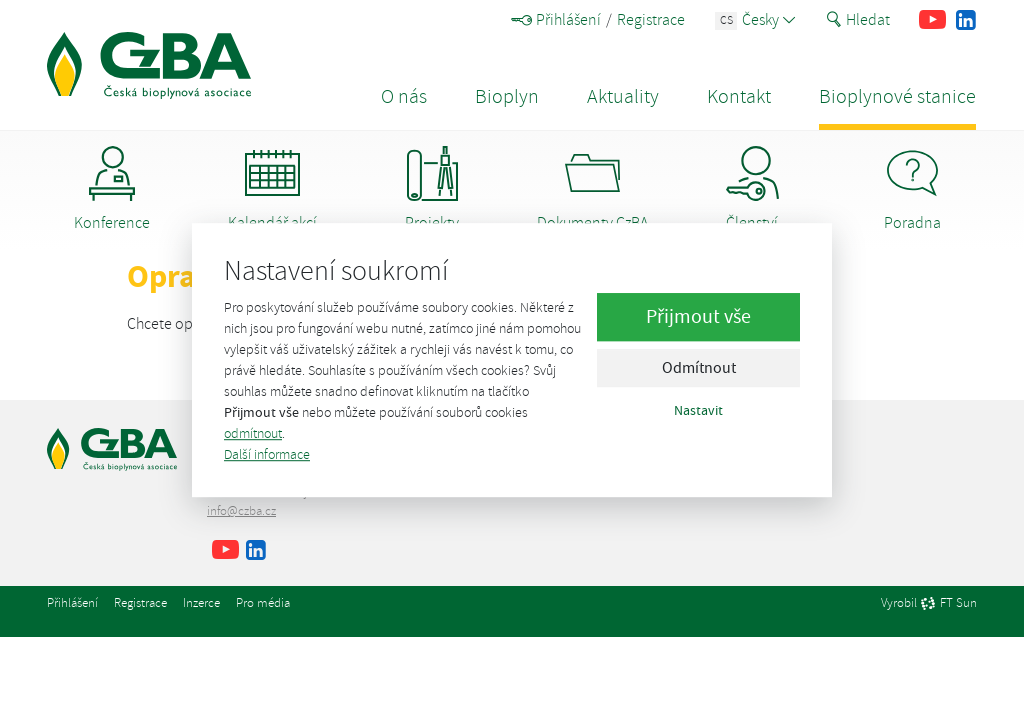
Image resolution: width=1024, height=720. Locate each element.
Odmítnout (699, 369)
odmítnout (253, 433)
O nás (404, 96)
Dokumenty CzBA (592, 189)
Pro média (263, 603)
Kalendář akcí (272, 189)
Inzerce (201, 603)
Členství (752, 189)
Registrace (651, 20)
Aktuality (623, 96)
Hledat (858, 20)
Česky (755, 20)
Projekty (432, 189)
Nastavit (698, 411)
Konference (112, 189)
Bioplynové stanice (897, 96)
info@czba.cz (241, 511)
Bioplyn (507, 96)
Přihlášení (556, 20)
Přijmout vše (698, 317)
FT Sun (948, 604)
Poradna (912, 189)
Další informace (267, 454)
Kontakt (739, 96)
